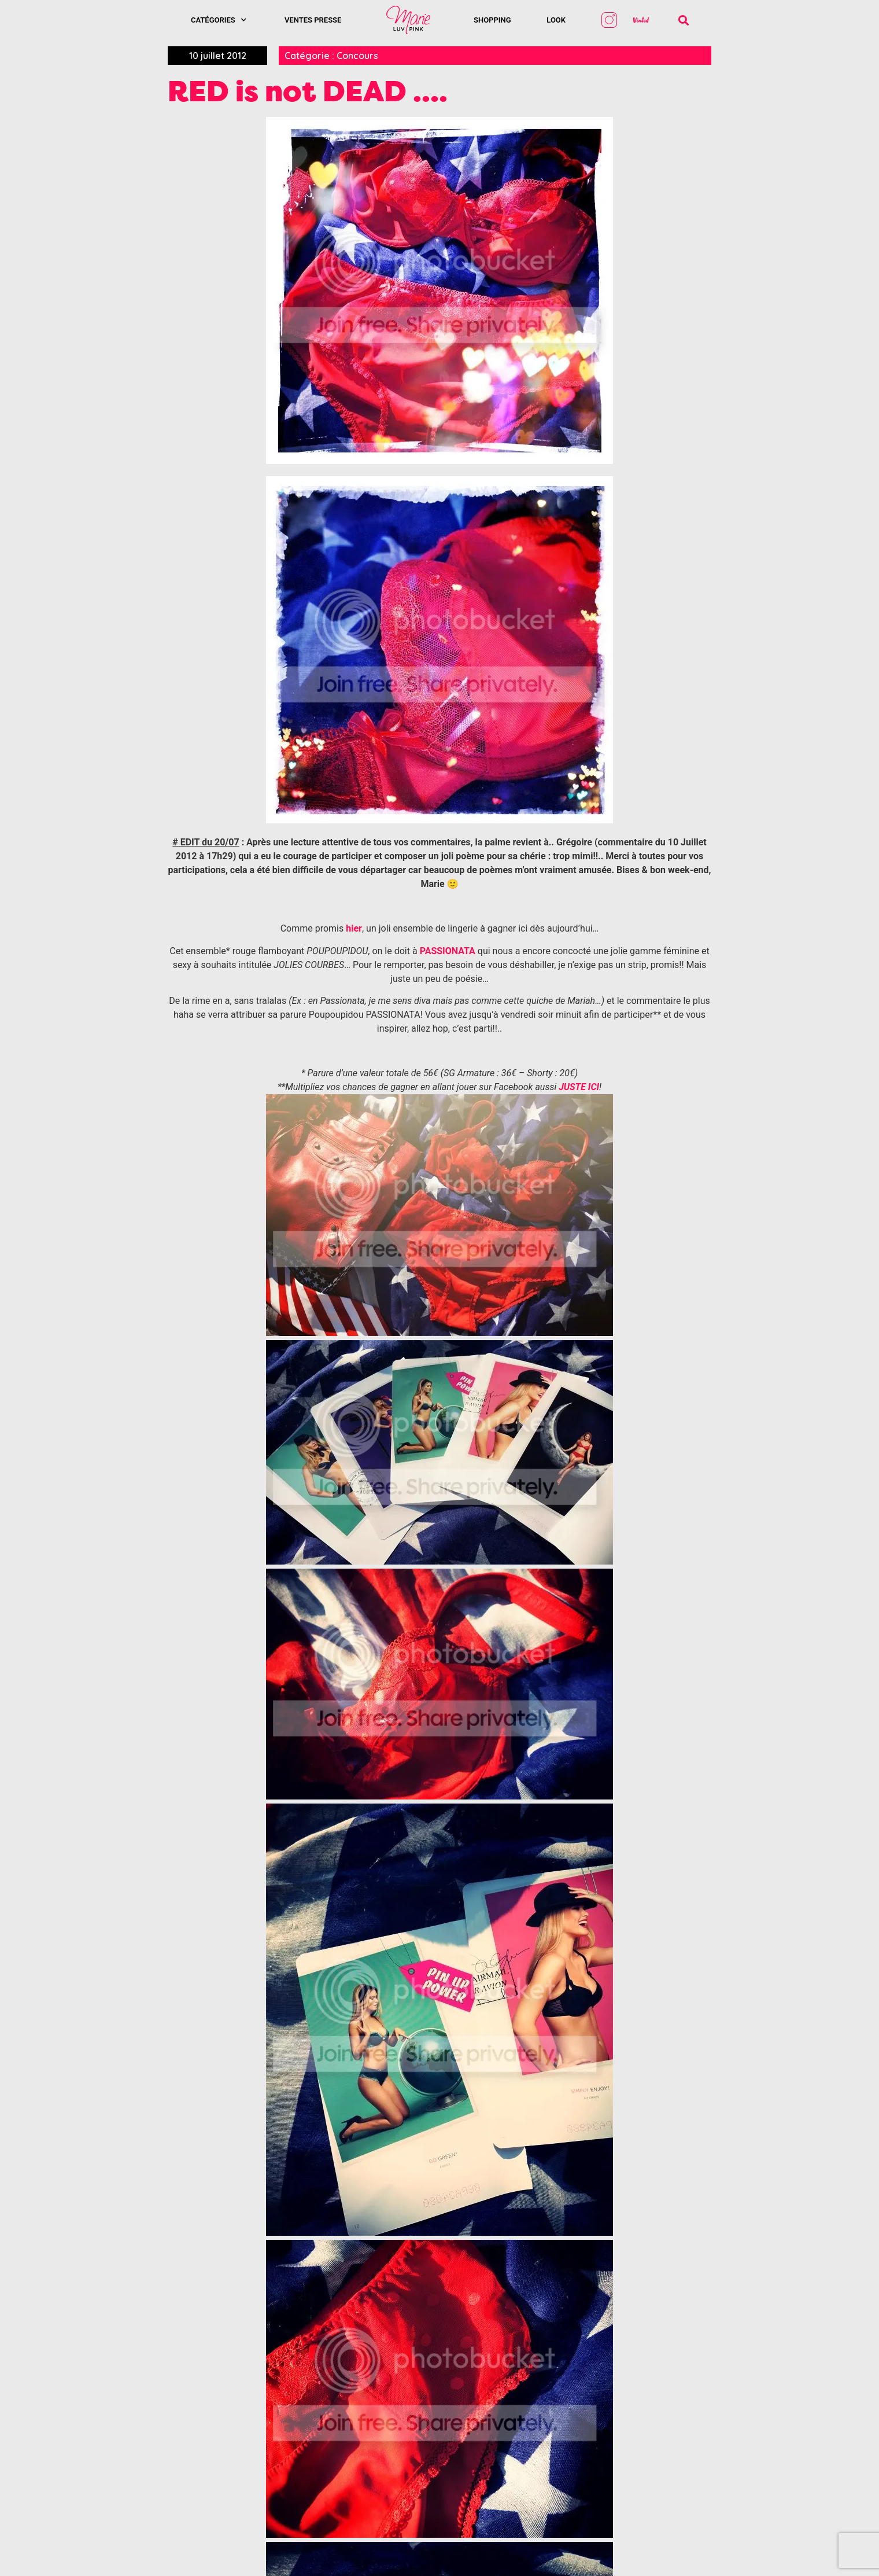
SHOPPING (492, 20)
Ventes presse (313, 20)
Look (556, 20)
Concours (357, 55)
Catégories (218, 20)
